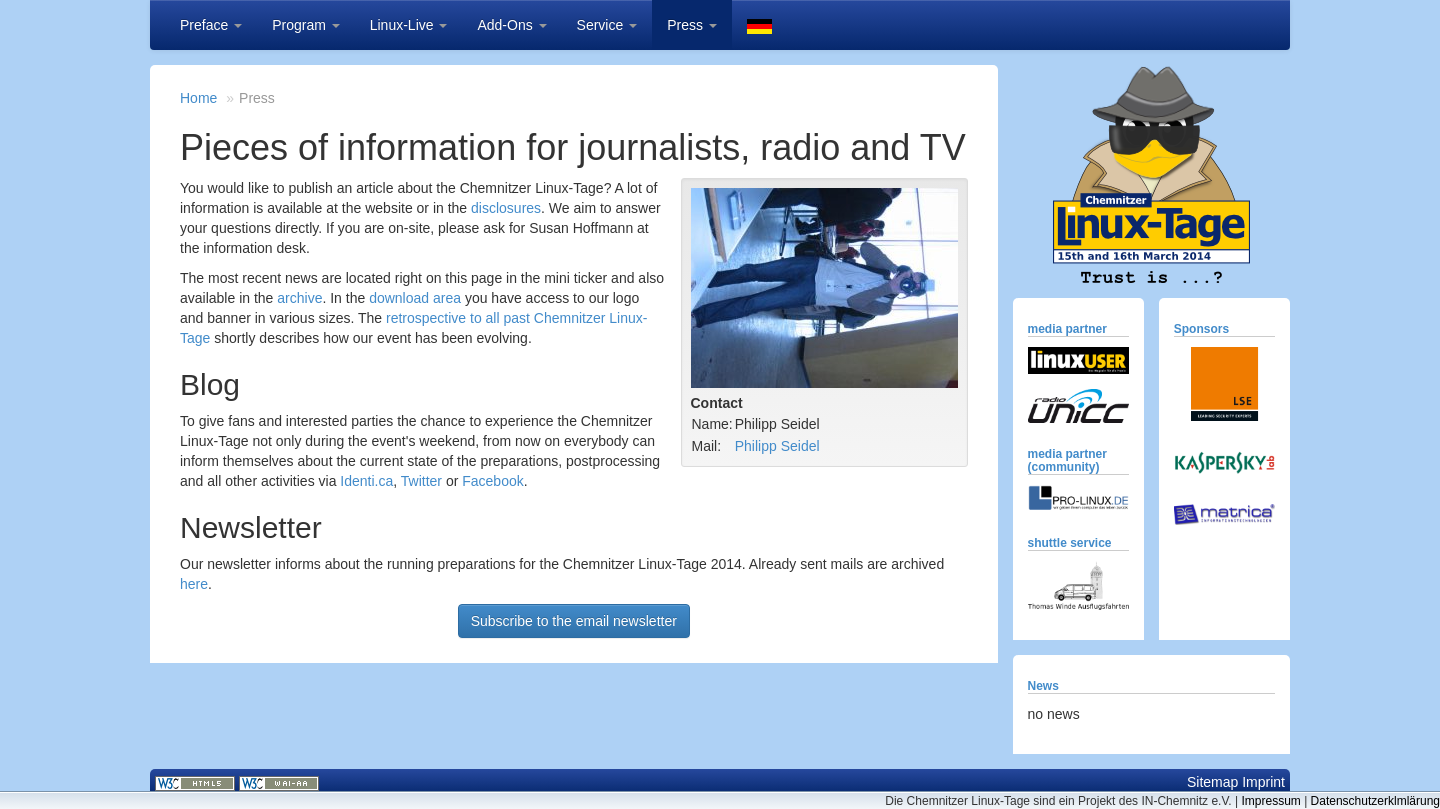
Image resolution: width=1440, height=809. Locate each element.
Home (198, 98)
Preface (211, 25)
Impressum (1270, 801)
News (1043, 686)
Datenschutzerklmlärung (1375, 801)
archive (299, 298)
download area (415, 298)
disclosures (506, 208)
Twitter (421, 481)
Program (306, 25)
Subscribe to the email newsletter (574, 621)
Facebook (492, 481)
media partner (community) (1067, 460)
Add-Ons (511, 25)
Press (692, 25)
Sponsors (1201, 329)
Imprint (1263, 782)
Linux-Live (409, 25)
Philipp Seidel (777, 446)
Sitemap (1212, 782)
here (194, 584)
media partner (1067, 329)
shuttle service (1070, 543)
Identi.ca (366, 481)
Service (607, 25)
